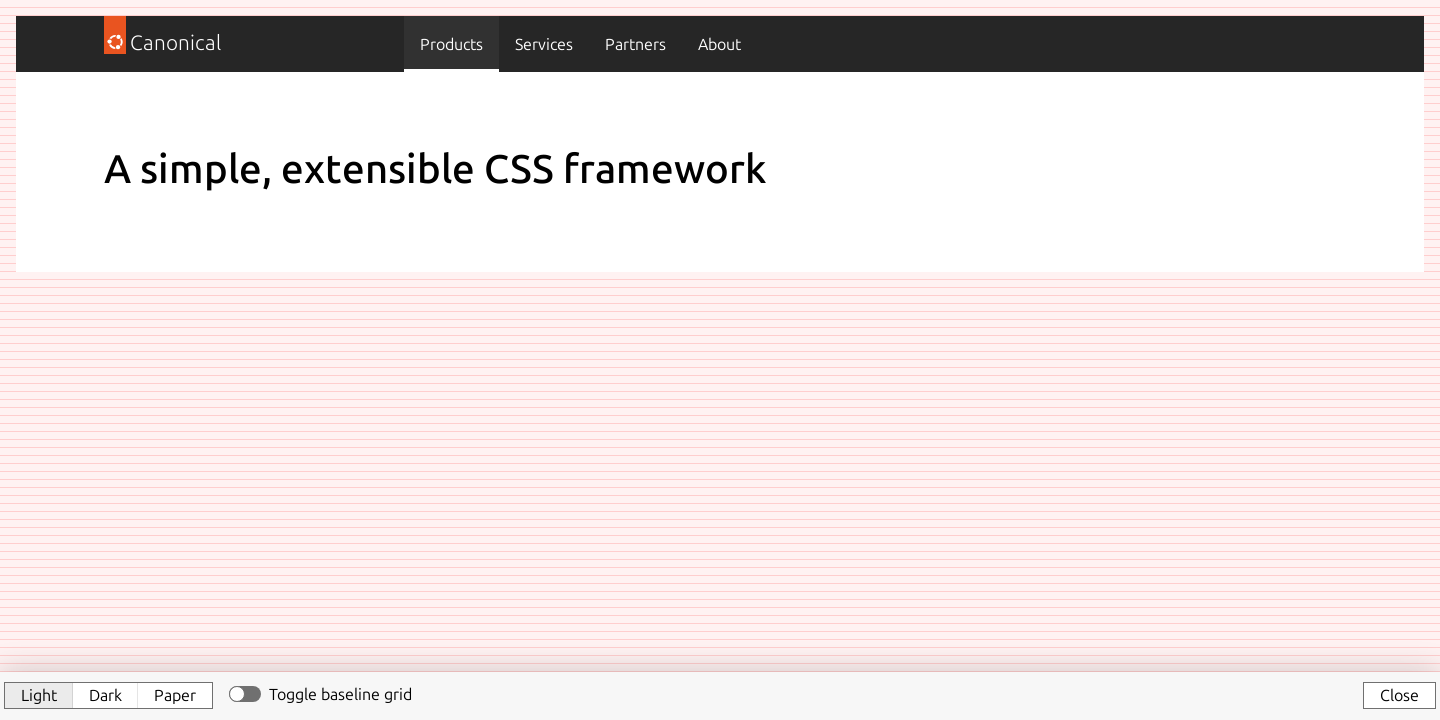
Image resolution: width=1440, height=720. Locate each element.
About (719, 44)
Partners (635, 44)
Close (1399, 695)
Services (544, 44)
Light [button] (39, 695)
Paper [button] (175, 695)
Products (451, 44)
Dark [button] (105, 695)
